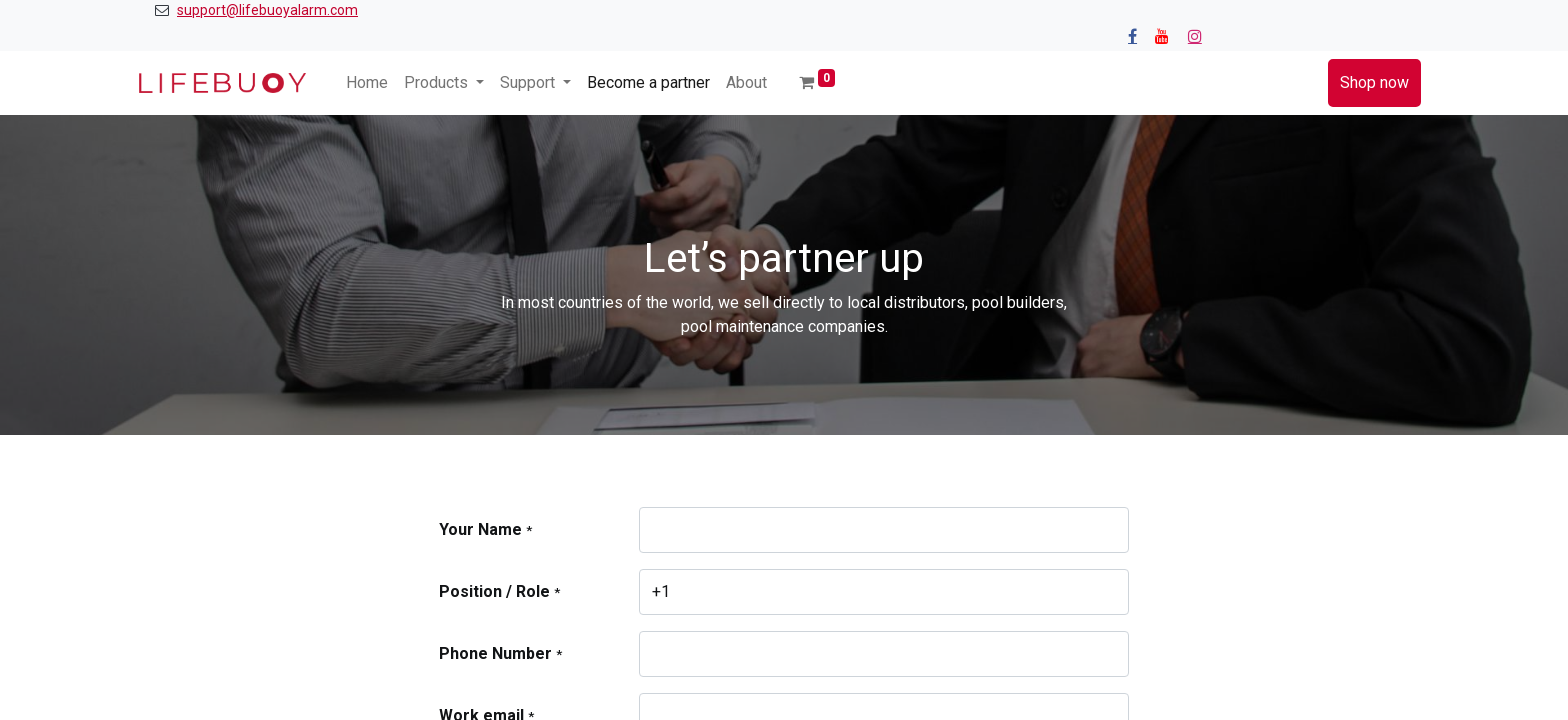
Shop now (1374, 82)
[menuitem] (367, 83)
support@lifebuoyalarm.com (267, 10)
